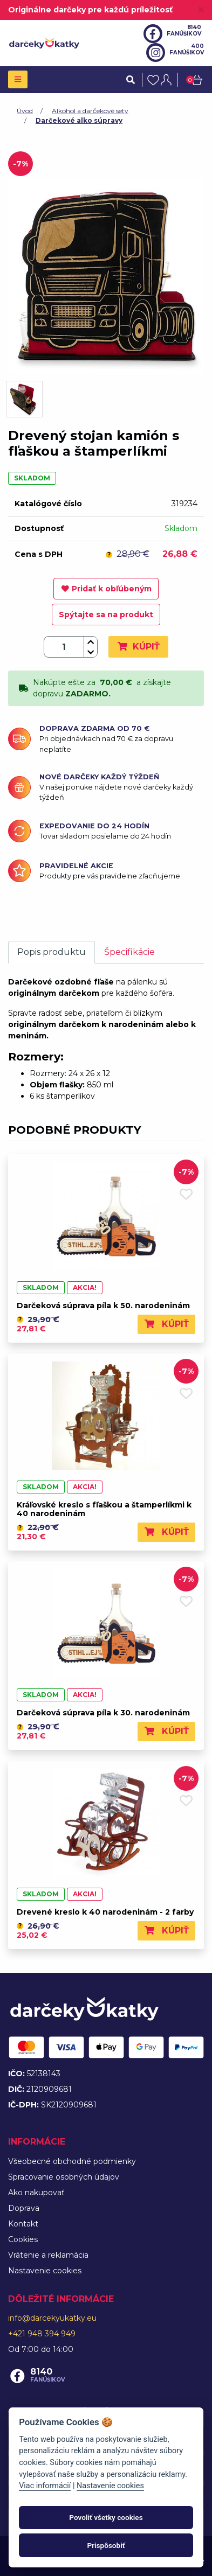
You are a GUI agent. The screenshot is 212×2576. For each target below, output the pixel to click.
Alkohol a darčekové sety (90, 111)
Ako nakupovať (36, 2192)
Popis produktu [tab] (51, 952)
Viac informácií (45, 2485)
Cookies (23, 2239)
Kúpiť (138, 646)
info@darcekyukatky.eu (52, 2318)
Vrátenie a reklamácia (48, 2255)
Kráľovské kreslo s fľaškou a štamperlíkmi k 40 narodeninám (104, 1509)
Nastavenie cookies (44, 2270)
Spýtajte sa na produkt (106, 614)
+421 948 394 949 (42, 2333)
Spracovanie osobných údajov (63, 2177)
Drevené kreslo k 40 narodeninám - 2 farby (105, 1912)
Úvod (25, 111)
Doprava (23, 2208)
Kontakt (23, 2224)
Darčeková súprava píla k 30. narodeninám (103, 1713)
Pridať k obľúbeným (106, 589)
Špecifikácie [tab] (129, 952)
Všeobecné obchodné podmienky (72, 2161)
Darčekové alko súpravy (79, 120)
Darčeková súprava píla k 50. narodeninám (103, 1305)
